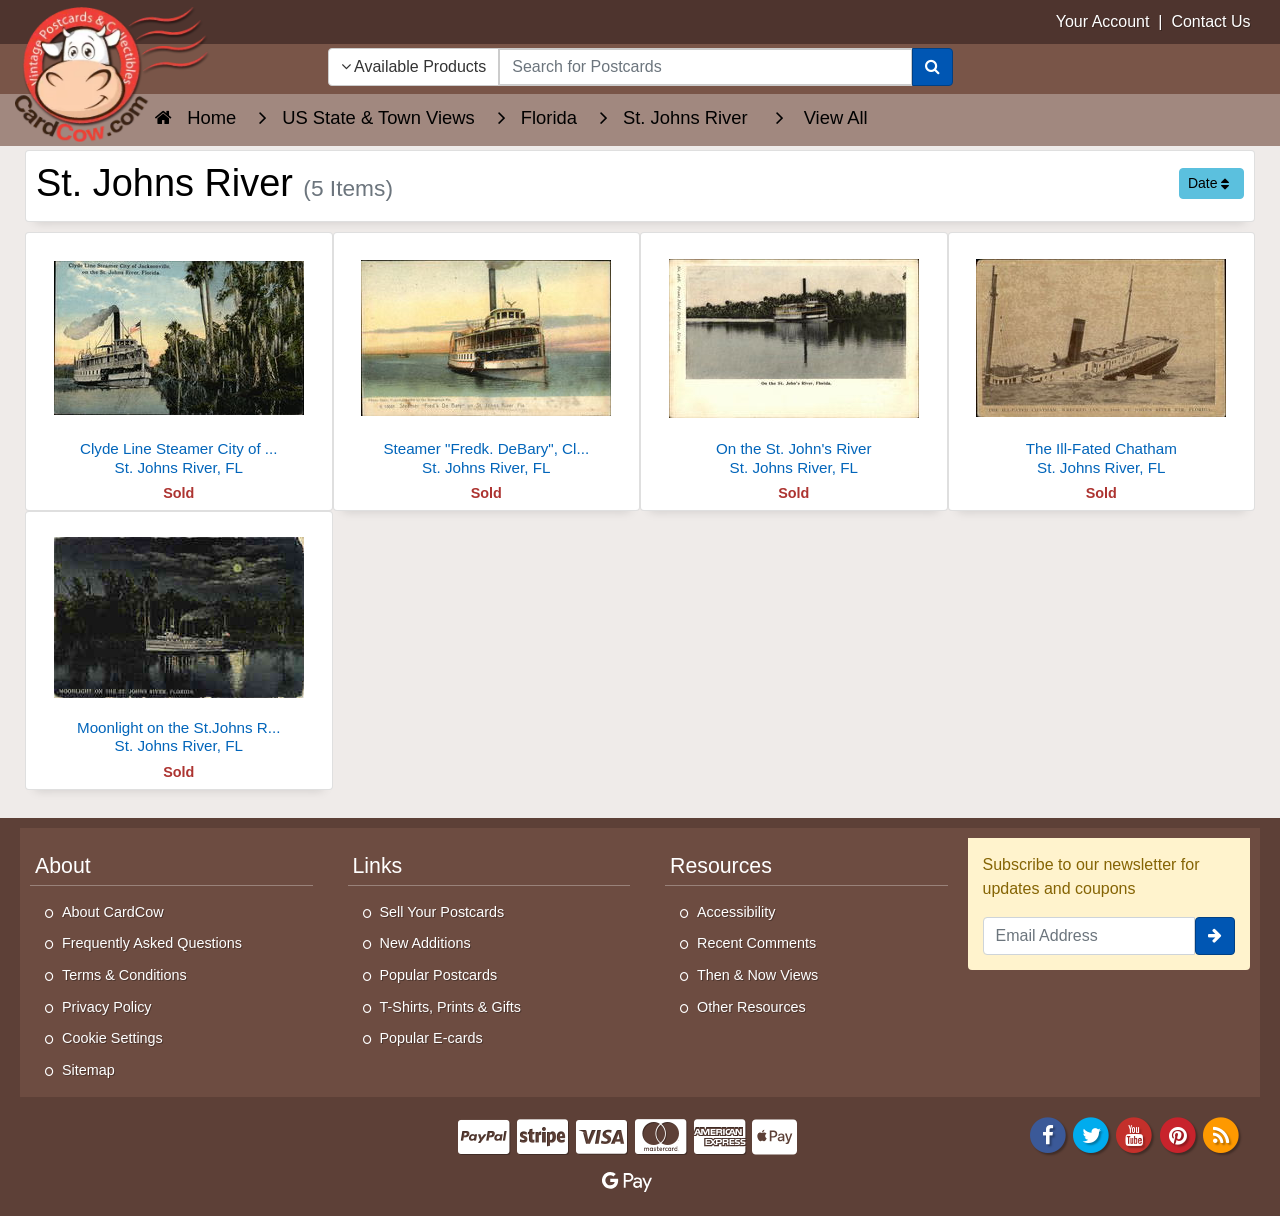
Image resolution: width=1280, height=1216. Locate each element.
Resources (721, 866)
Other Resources (751, 1007)
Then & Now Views (757, 975)
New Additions (425, 943)
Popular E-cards (431, 1038)
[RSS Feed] (1221, 1134)
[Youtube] (1135, 1134)
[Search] (932, 67)
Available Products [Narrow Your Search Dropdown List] (414, 66)
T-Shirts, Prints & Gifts (451, 1007)
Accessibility (736, 912)
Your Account (1103, 21)
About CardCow (113, 912)
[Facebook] (1048, 1134)
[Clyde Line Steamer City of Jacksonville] (179, 359)
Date (1208, 183)
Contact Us (1210, 21)
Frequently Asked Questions (152, 943)
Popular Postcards (439, 975)
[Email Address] (1089, 936)
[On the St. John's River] (794, 359)
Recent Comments (756, 943)
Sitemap (88, 1070)
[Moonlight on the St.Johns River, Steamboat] (179, 638)
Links (378, 866)
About (63, 866)
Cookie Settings (112, 1038)
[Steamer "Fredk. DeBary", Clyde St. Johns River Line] (487, 359)
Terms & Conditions (124, 975)
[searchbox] (705, 67)
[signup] (1215, 936)
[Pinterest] (1178, 1134)
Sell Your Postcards (442, 912)
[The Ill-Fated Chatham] (1102, 359)
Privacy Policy (107, 1007)
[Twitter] (1091, 1134)
